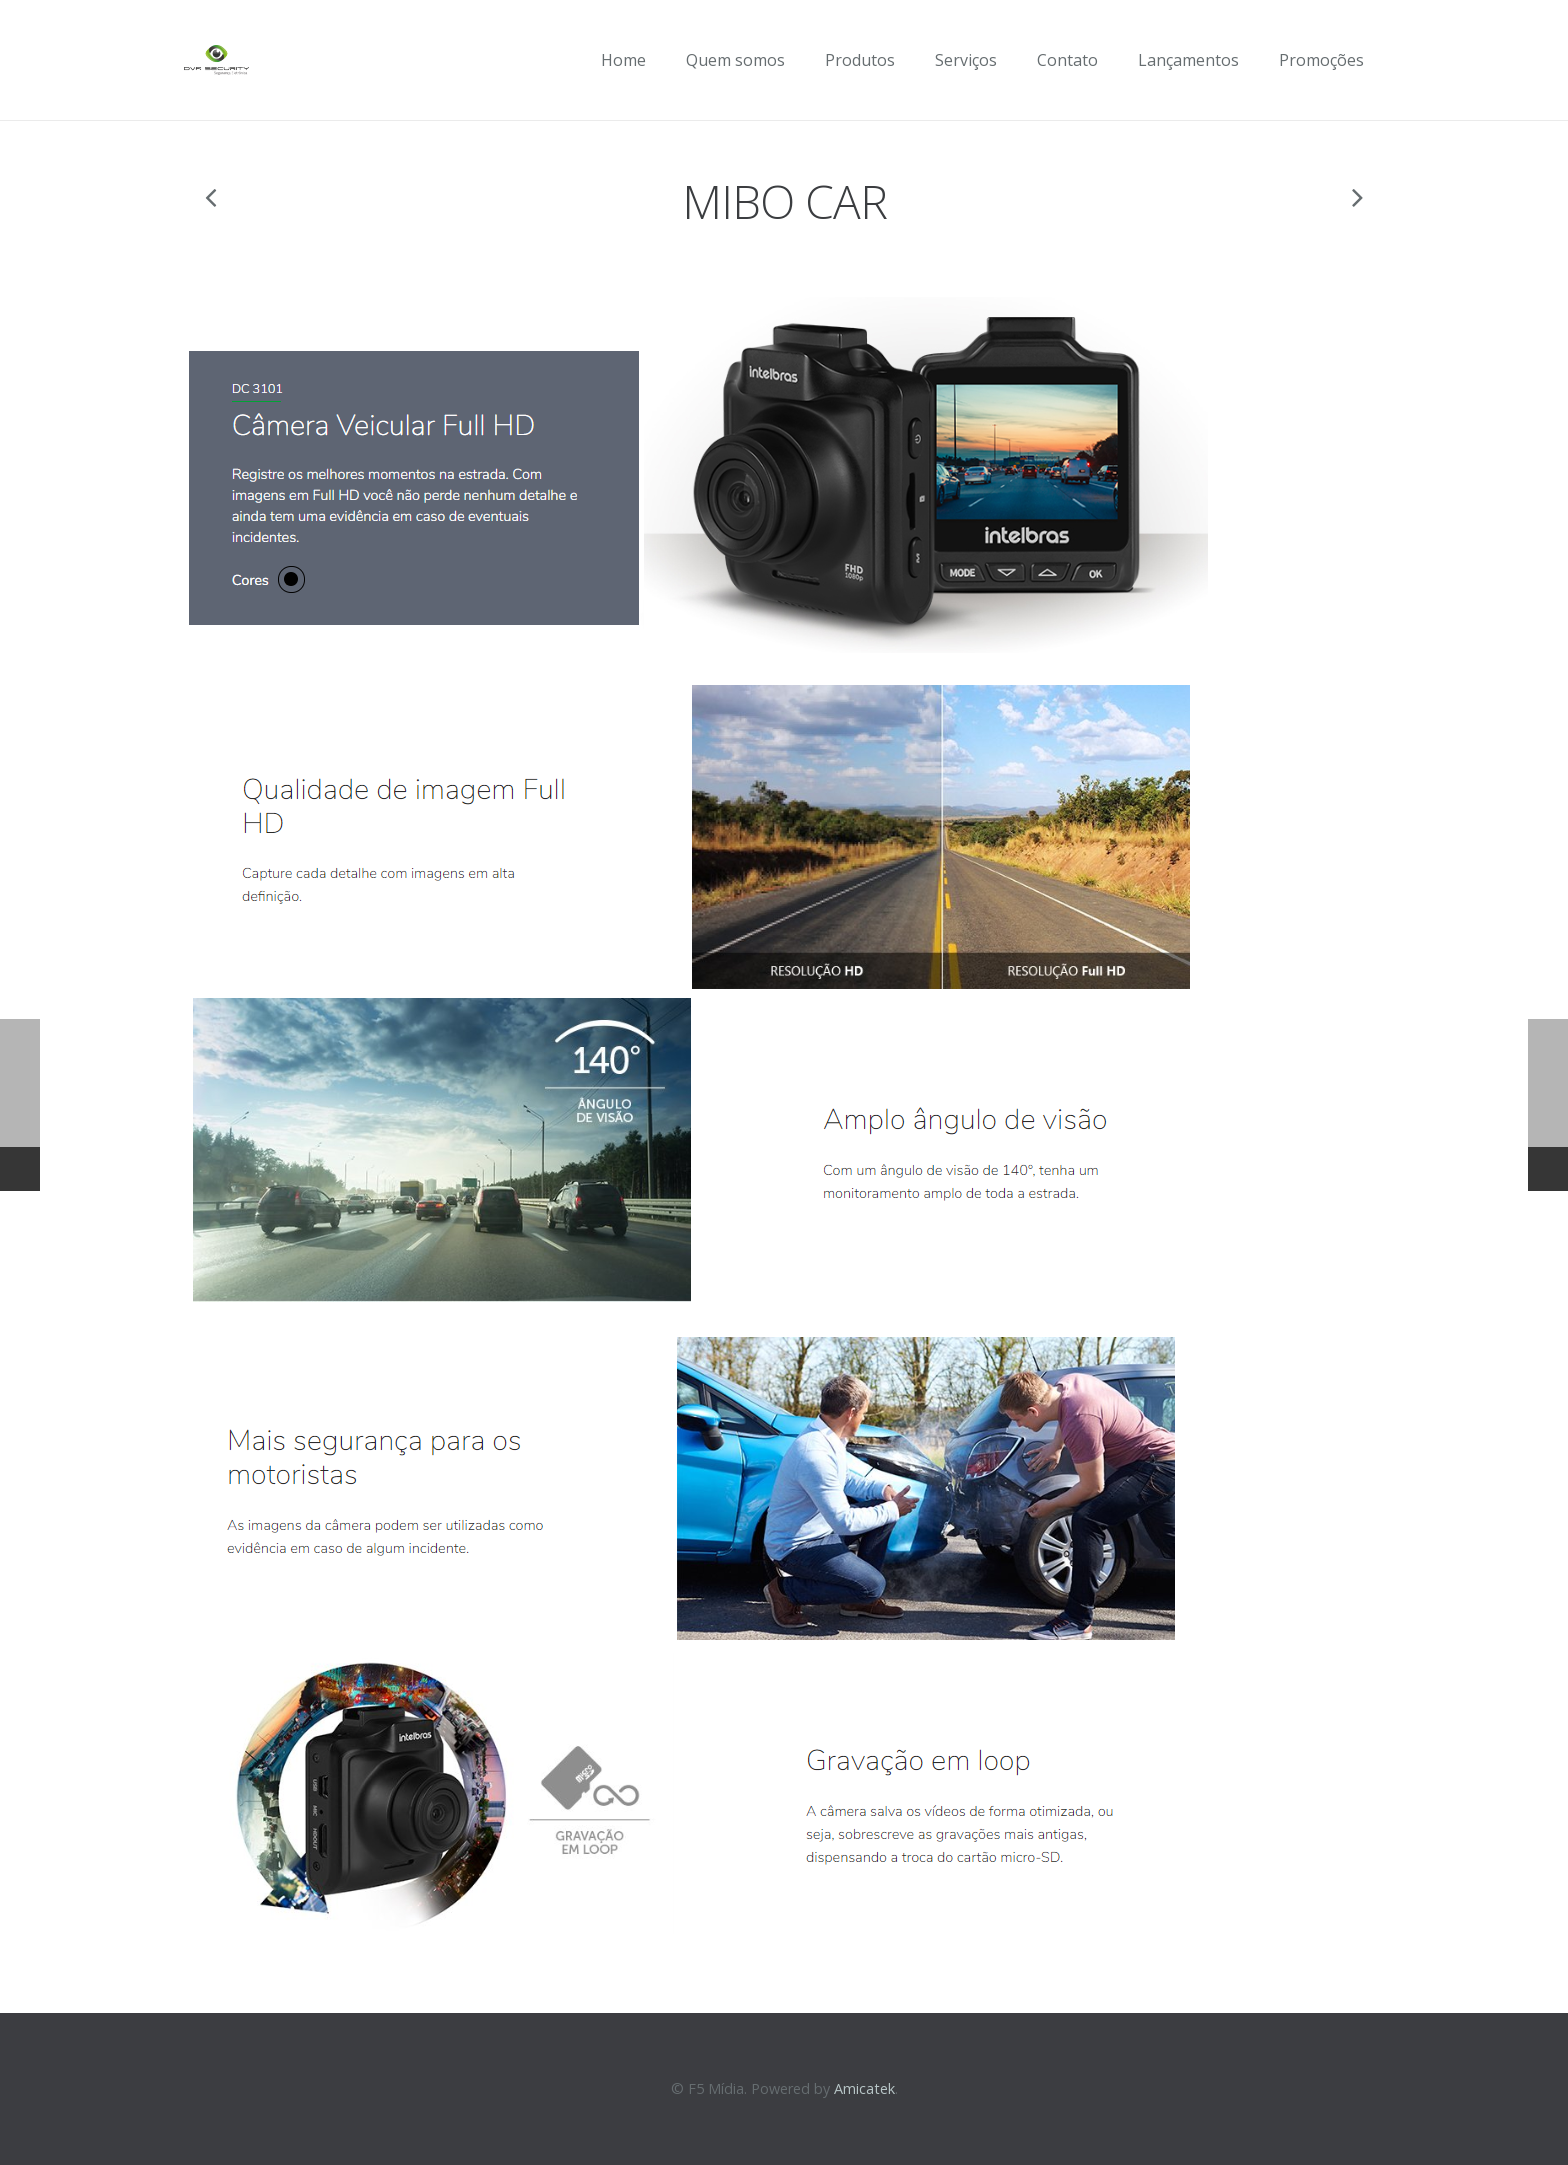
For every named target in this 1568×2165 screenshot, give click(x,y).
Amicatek (864, 2088)
